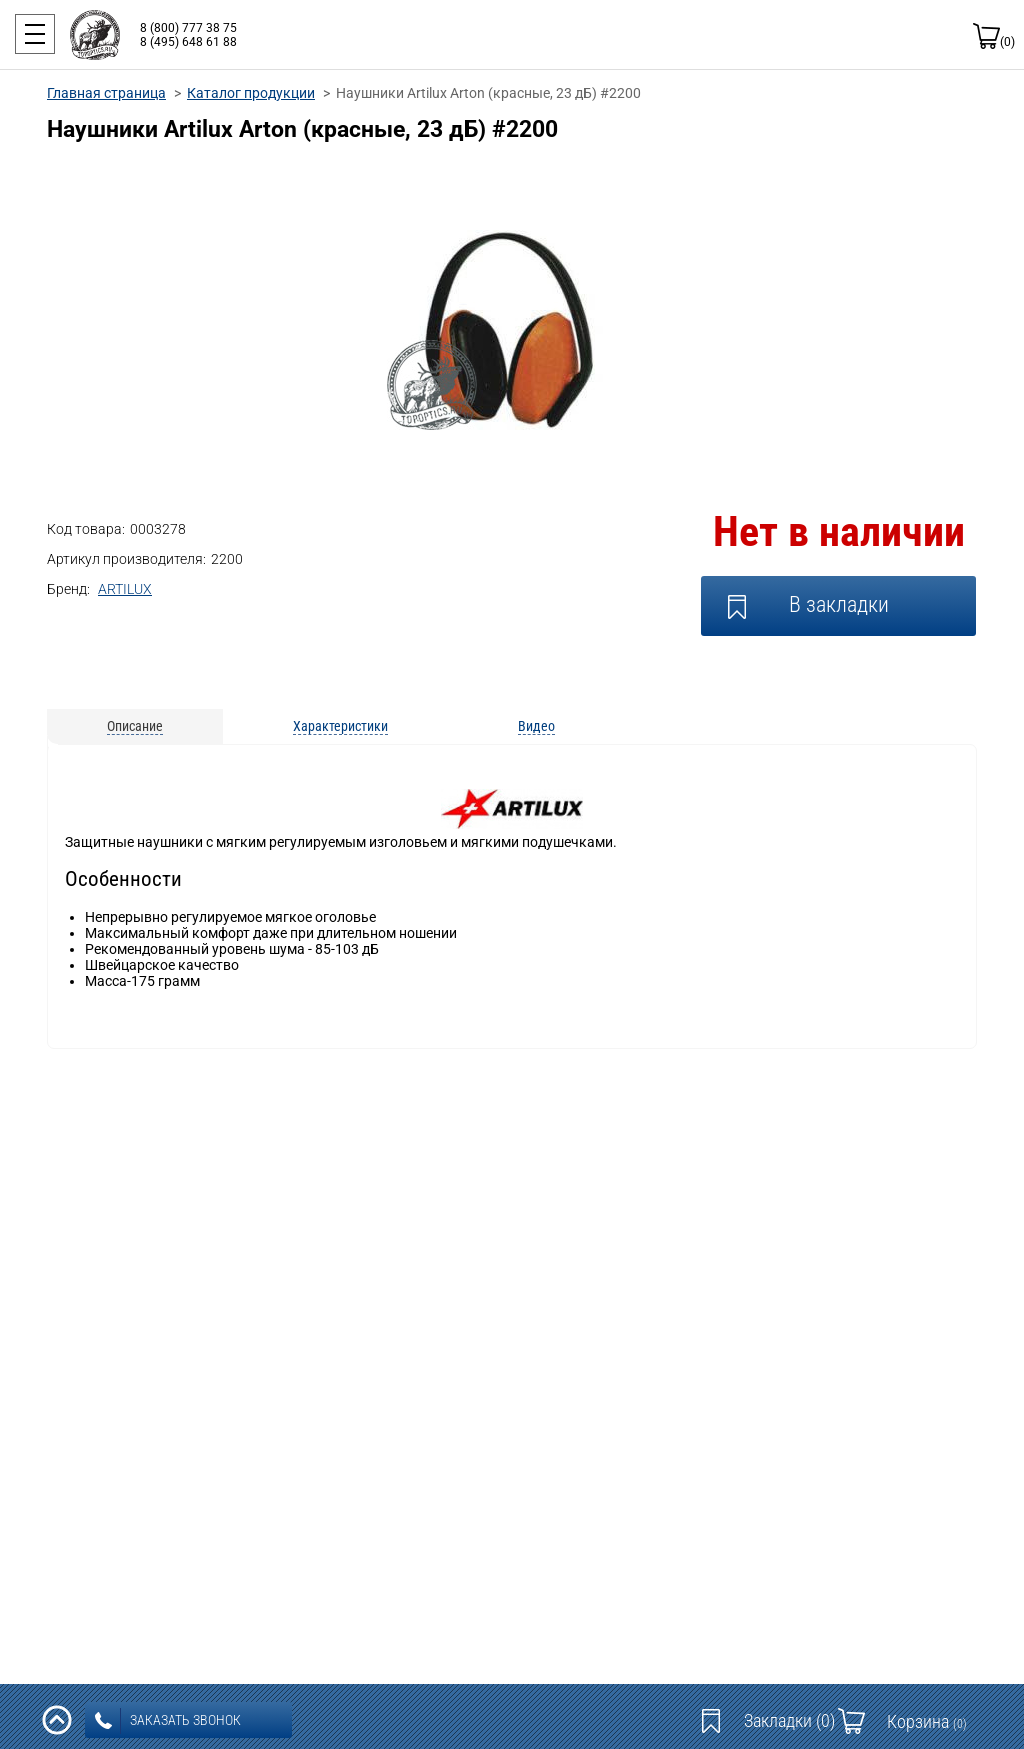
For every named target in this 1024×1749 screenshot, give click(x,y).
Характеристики (340, 726)
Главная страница (106, 93)
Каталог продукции (251, 93)
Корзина (927, 1721)
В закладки (839, 604)
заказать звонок (168, 1721)
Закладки (789, 1720)
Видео (536, 726)
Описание (135, 726)
